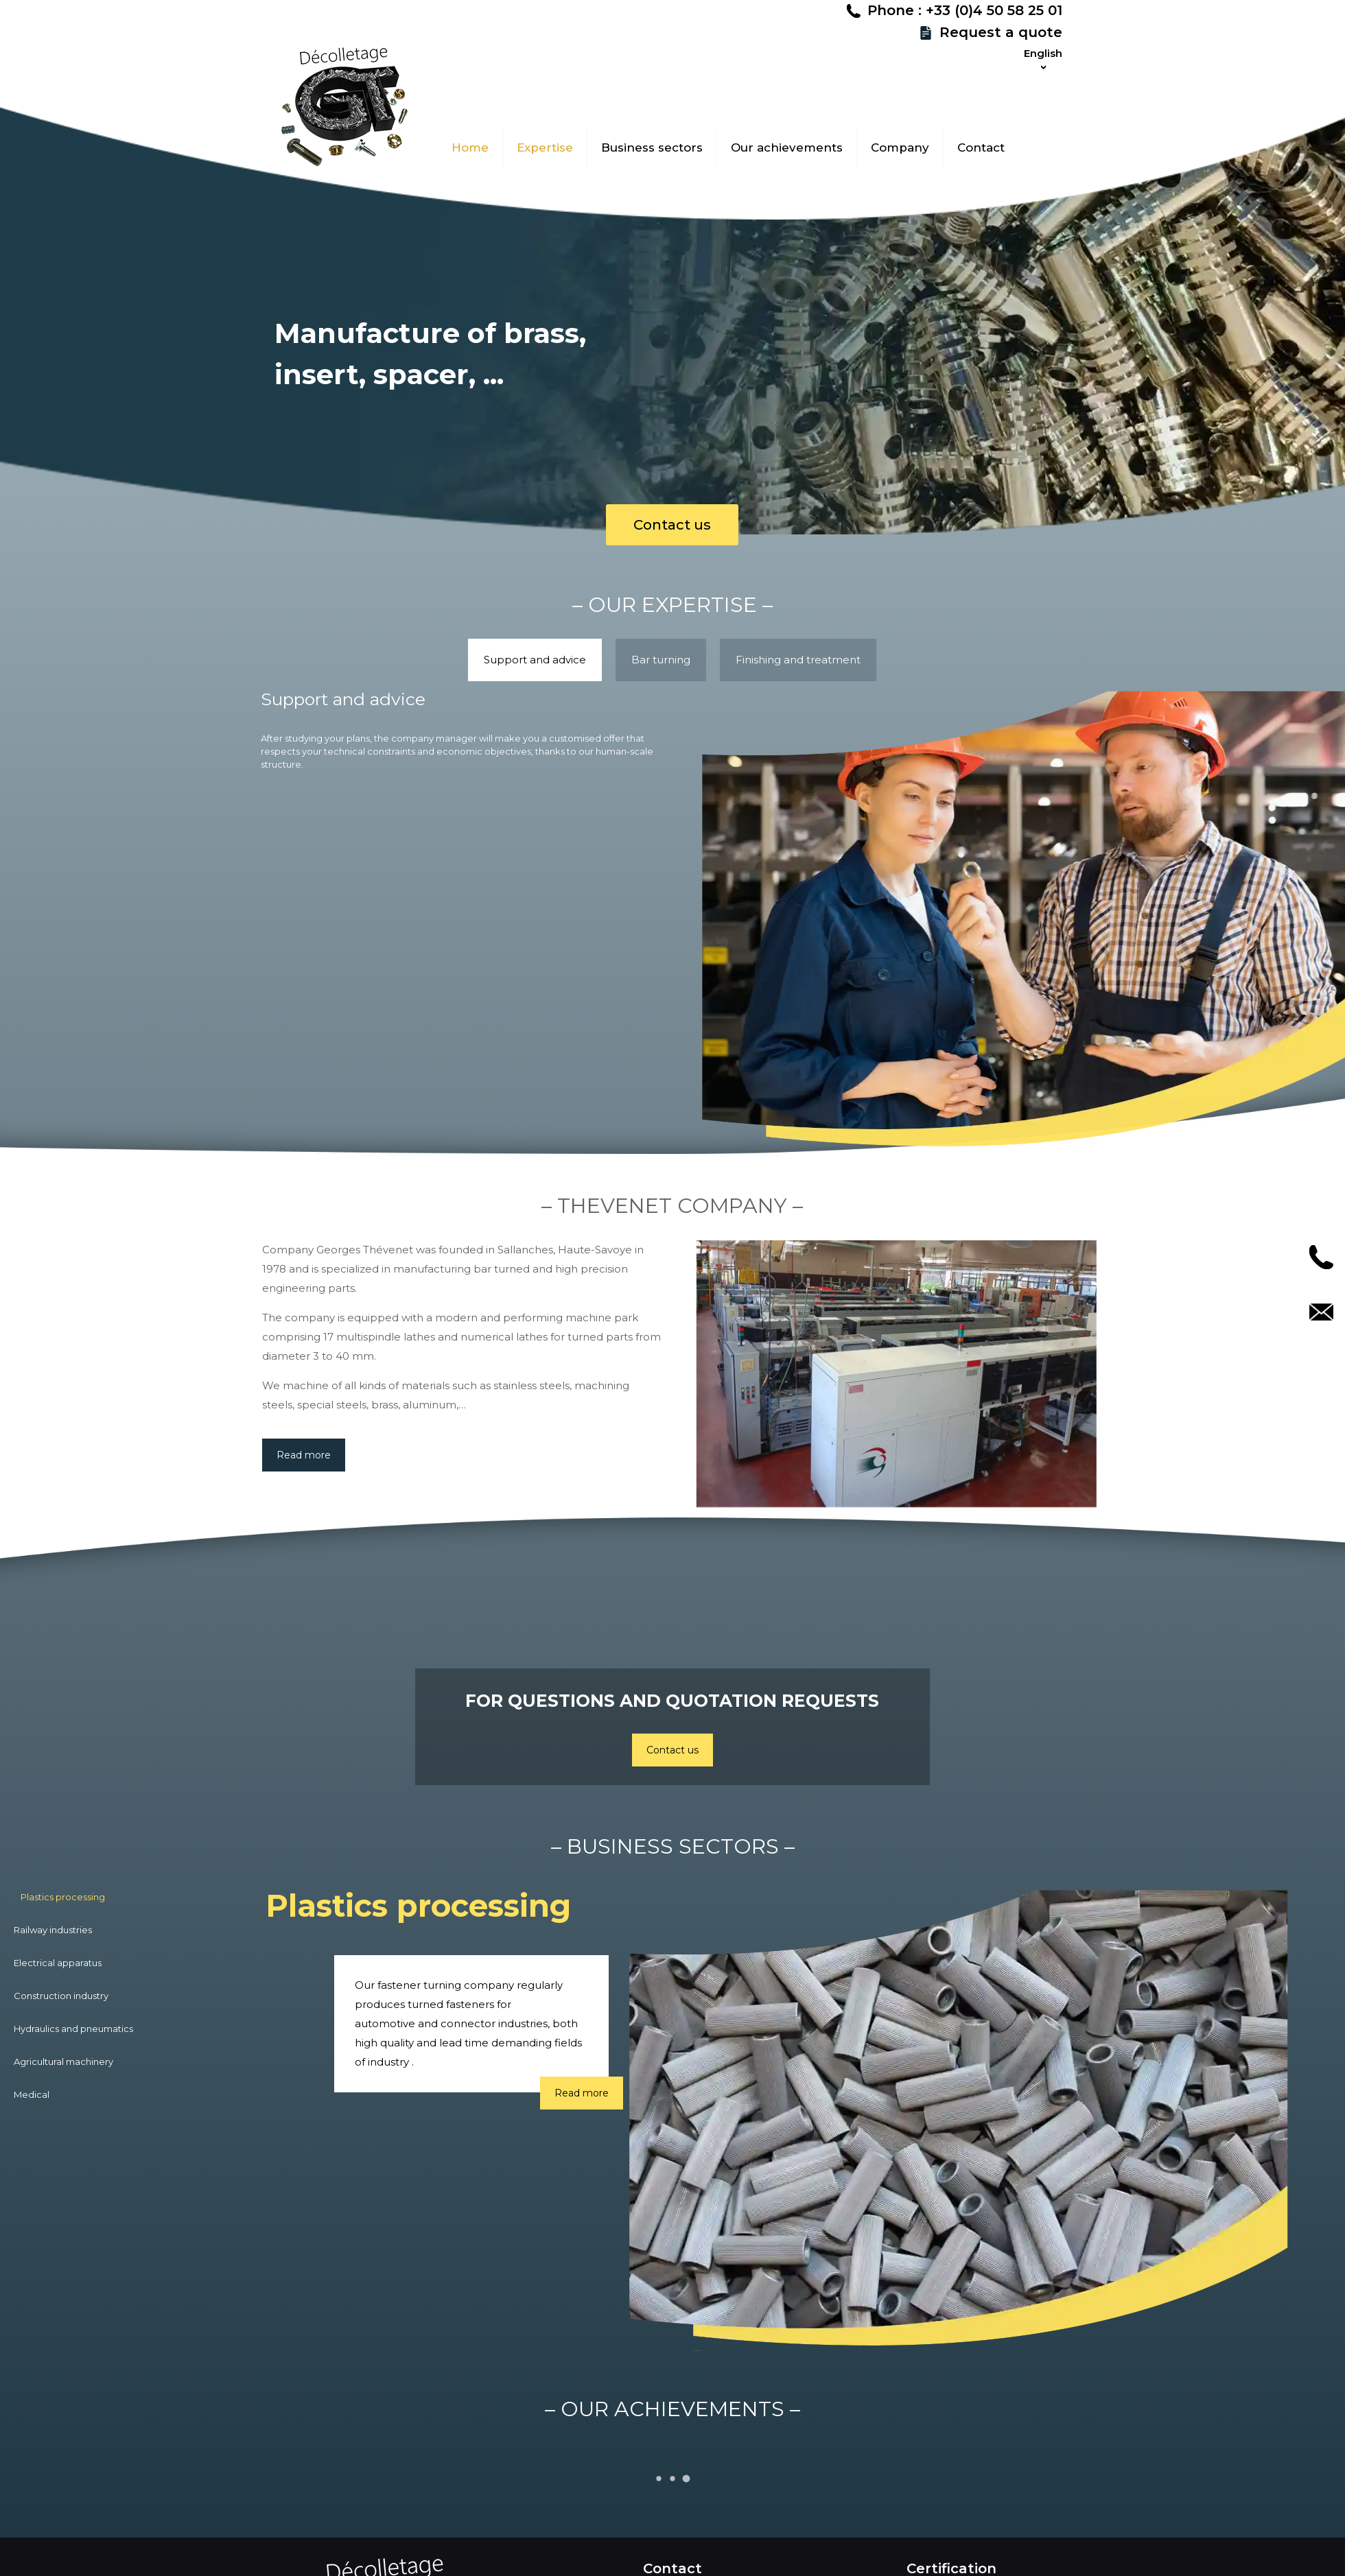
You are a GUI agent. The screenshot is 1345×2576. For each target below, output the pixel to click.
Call (1321, 1257)
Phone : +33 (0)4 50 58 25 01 (1218, 37)
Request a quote (1254, 59)
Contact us (672, 525)
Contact (1321, 1312)
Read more (304, 1469)
